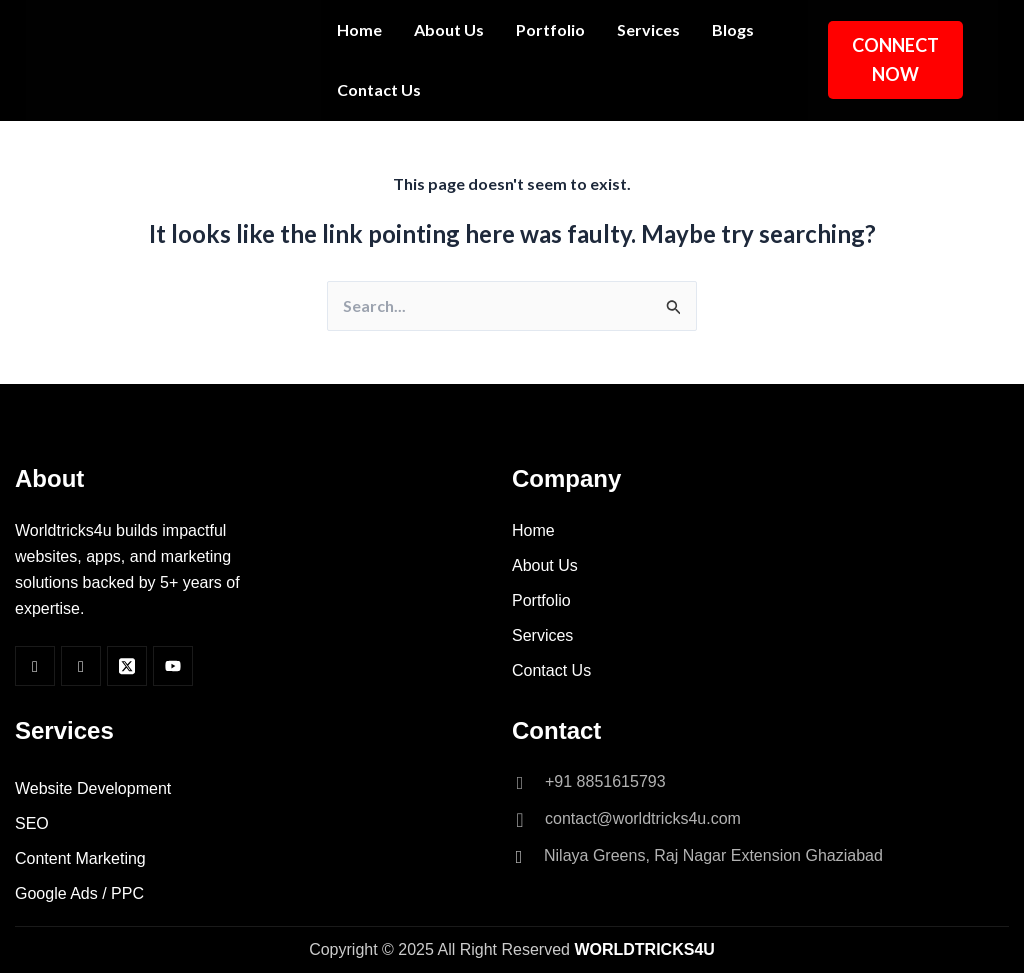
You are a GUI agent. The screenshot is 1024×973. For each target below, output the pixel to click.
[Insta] (81, 666)
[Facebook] (35, 666)
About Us (449, 29)
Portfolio (550, 29)
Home (359, 29)
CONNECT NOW (895, 59)
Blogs (733, 29)
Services (648, 29)
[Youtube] (173, 666)
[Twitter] (127, 666)
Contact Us (379, 89)
